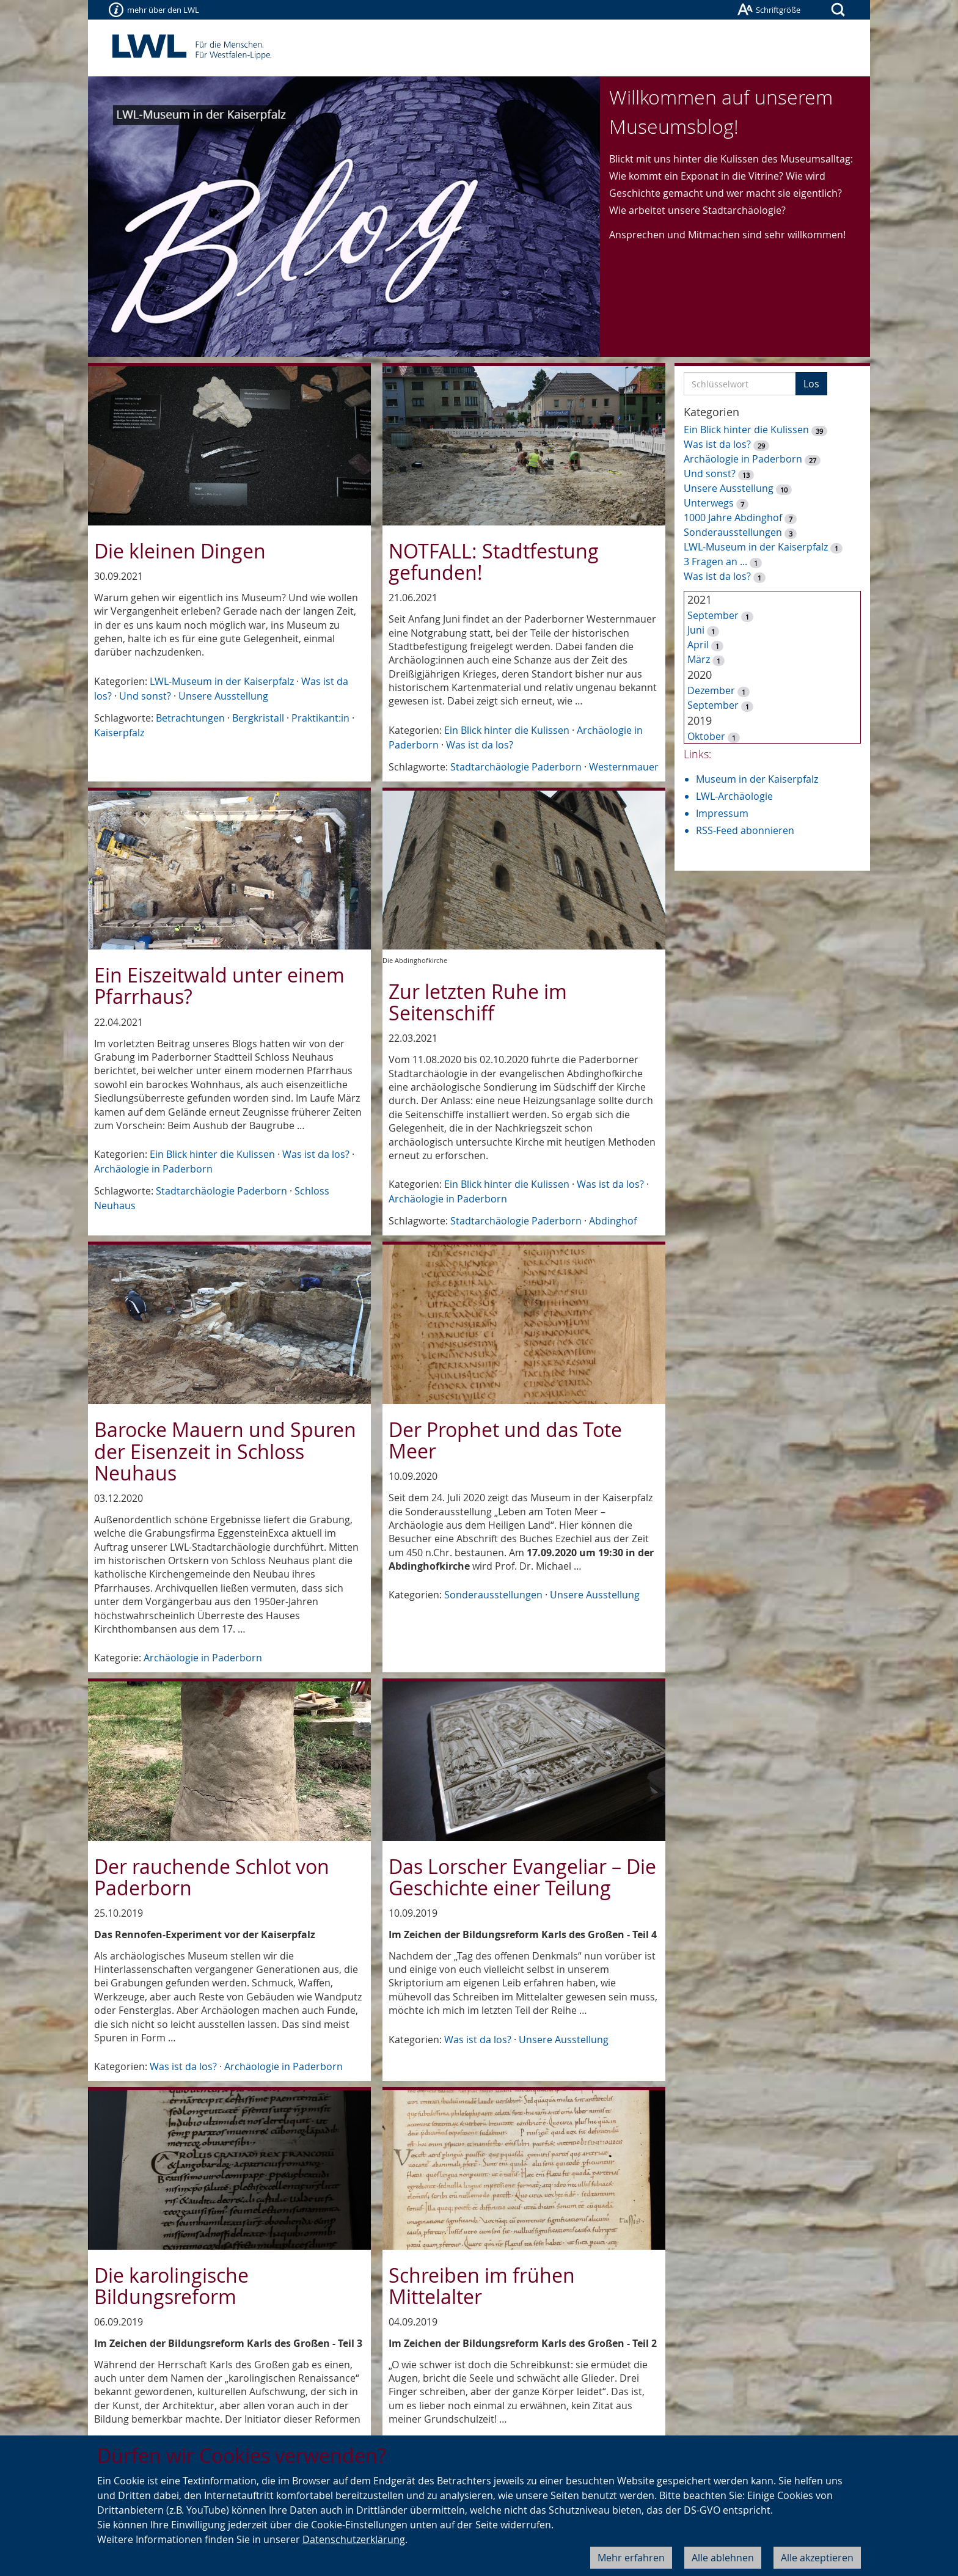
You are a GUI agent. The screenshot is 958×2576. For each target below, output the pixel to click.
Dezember (711, 690)
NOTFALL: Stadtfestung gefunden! (494, 561)
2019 (699, 720)
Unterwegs (709, 503)
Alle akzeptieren (817, 2557)
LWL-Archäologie (734, 796)
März (698, 659)
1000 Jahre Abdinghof (734, 517)
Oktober (706, 736)
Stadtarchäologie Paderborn (516, 767)
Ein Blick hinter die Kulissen (506, 730)
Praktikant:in (320, 718)
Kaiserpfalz (119, 732)
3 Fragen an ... (715, 561)
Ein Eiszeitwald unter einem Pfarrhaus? (219, 985)
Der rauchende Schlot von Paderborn (211, 1877)
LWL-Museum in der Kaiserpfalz (222, 681)
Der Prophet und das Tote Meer (505, 1440)
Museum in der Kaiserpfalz (757, 779)
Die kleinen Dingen (180, 551)
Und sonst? (145, 696)
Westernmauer (624, 767)
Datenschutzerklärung (353, 2539)
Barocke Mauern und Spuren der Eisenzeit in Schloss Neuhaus (225, 1450)
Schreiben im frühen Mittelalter (482, 2286)
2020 (699, 674)
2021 (699, 599)
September (713, 615)
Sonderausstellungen (493, 1594)
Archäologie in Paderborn (153, 1169)
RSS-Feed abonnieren (745, 830)
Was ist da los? (479, 745)
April (698, 644)
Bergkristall (258, 718)
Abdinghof (613, 1221)
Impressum (722, 813)
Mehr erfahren (631, 2557)
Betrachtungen (190, 718)
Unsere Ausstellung (223, 696)
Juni (695, 630)
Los (811, 383)
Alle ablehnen (723, 2557)
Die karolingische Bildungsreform (171, 2286)
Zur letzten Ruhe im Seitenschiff (478, 1002)
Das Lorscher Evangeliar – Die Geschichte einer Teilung (522, 1877)
